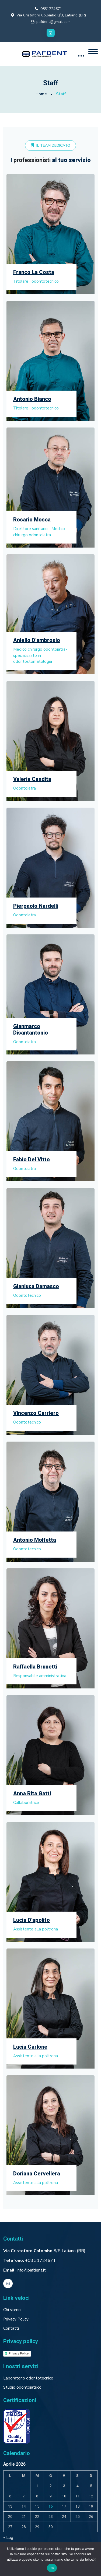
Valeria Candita (32, 779)
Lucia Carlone (30, 2047)
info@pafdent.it (31, 2270)
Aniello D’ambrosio (36, 640)
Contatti (11, 2328)
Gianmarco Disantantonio (30, 1029)
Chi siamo (12, 2309)
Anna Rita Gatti (32, 1793)
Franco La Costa (33, 272)
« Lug (8, 2537)
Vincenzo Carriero (36, 1413)
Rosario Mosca (32, 520)
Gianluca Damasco (36, 1286)
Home (41, 94)
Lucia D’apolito (31, 1920)
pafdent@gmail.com (53, 21)
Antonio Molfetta (34, 1540)
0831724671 (51, 8)
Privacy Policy (16, 2319)
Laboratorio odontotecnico (28, 2378)
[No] (94, 2559)
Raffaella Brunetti (35, 1667)
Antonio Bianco (32, 399)
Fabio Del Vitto (31, 1159)
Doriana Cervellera (36, 2174)
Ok (52, 2568)
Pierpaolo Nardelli (35, 906)
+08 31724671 (40, 2260)
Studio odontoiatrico (22, 2387)
